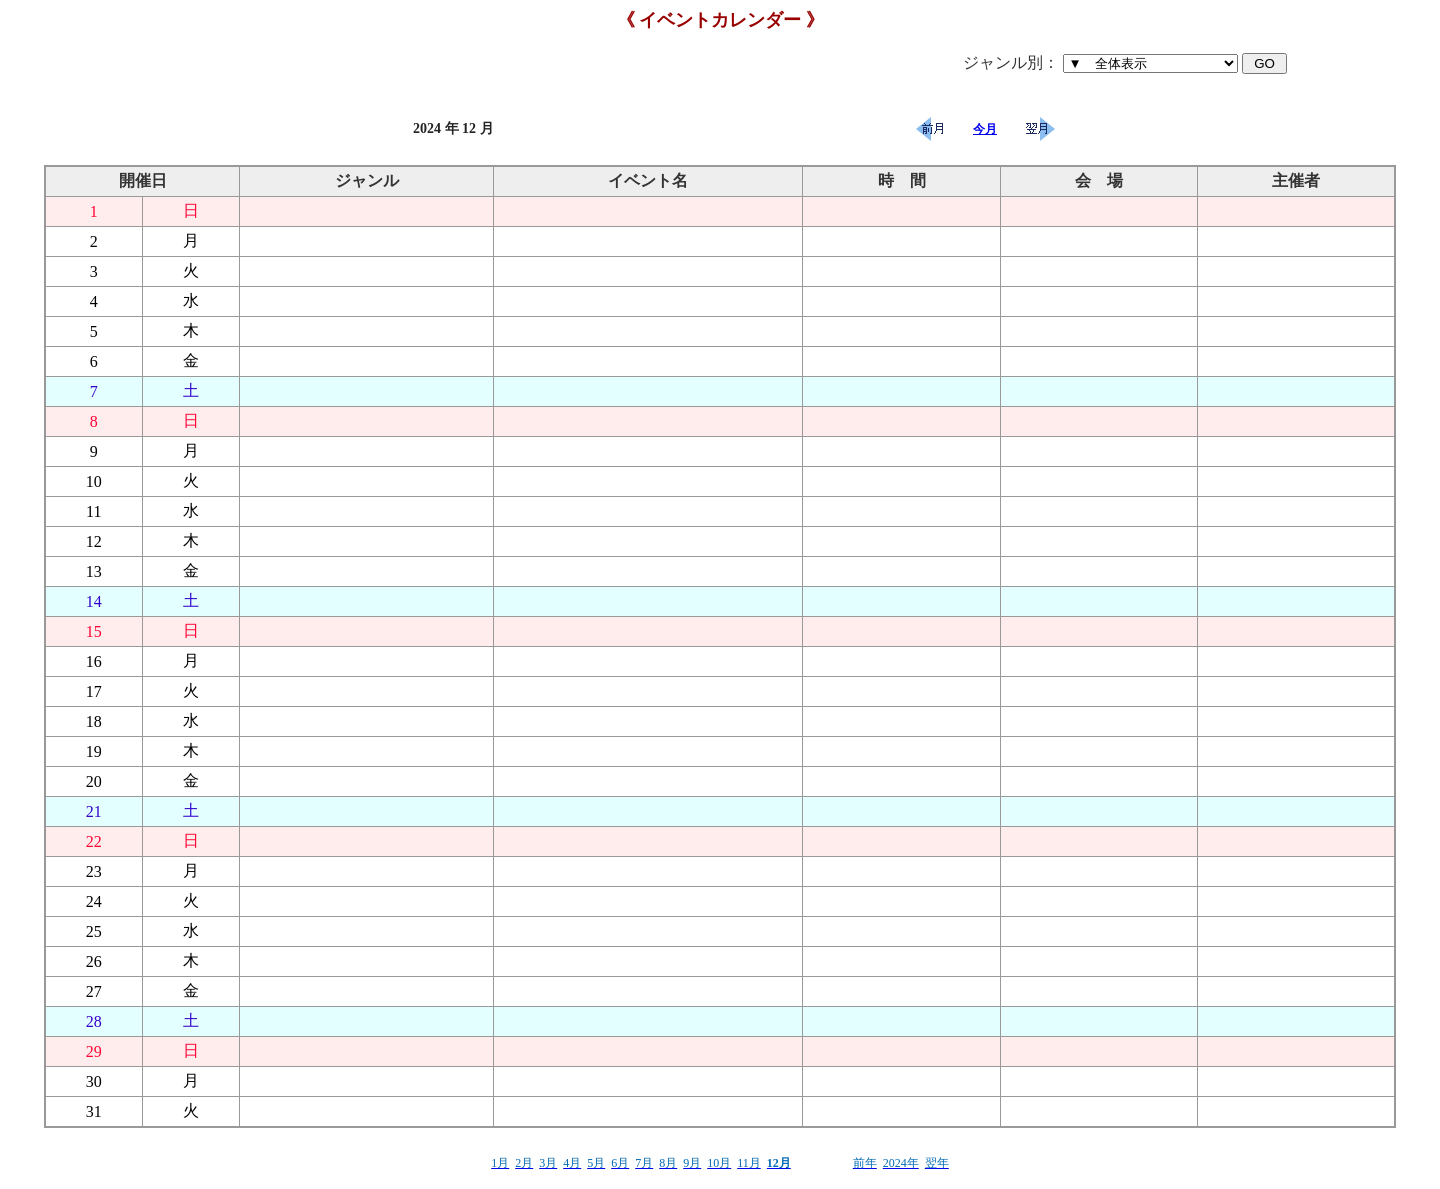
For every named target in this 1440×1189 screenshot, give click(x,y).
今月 (985, 129)
